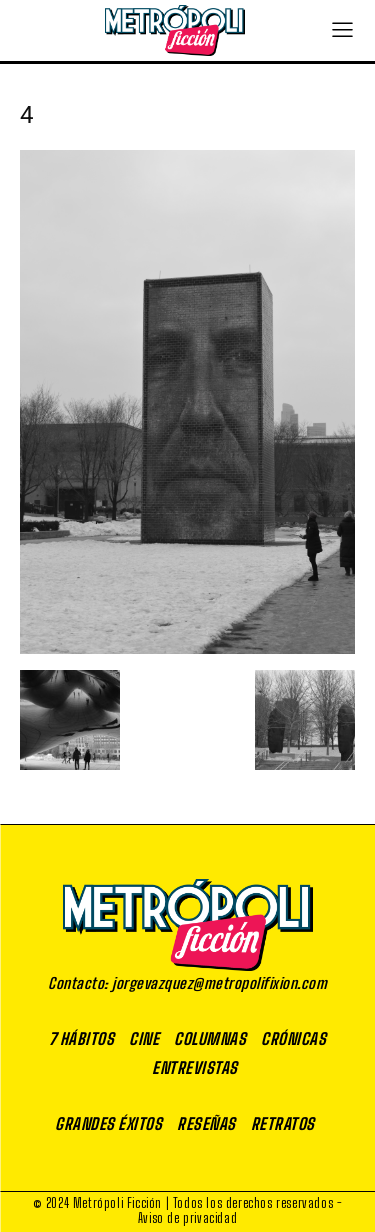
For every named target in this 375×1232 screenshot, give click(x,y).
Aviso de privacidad (187, 1218)
